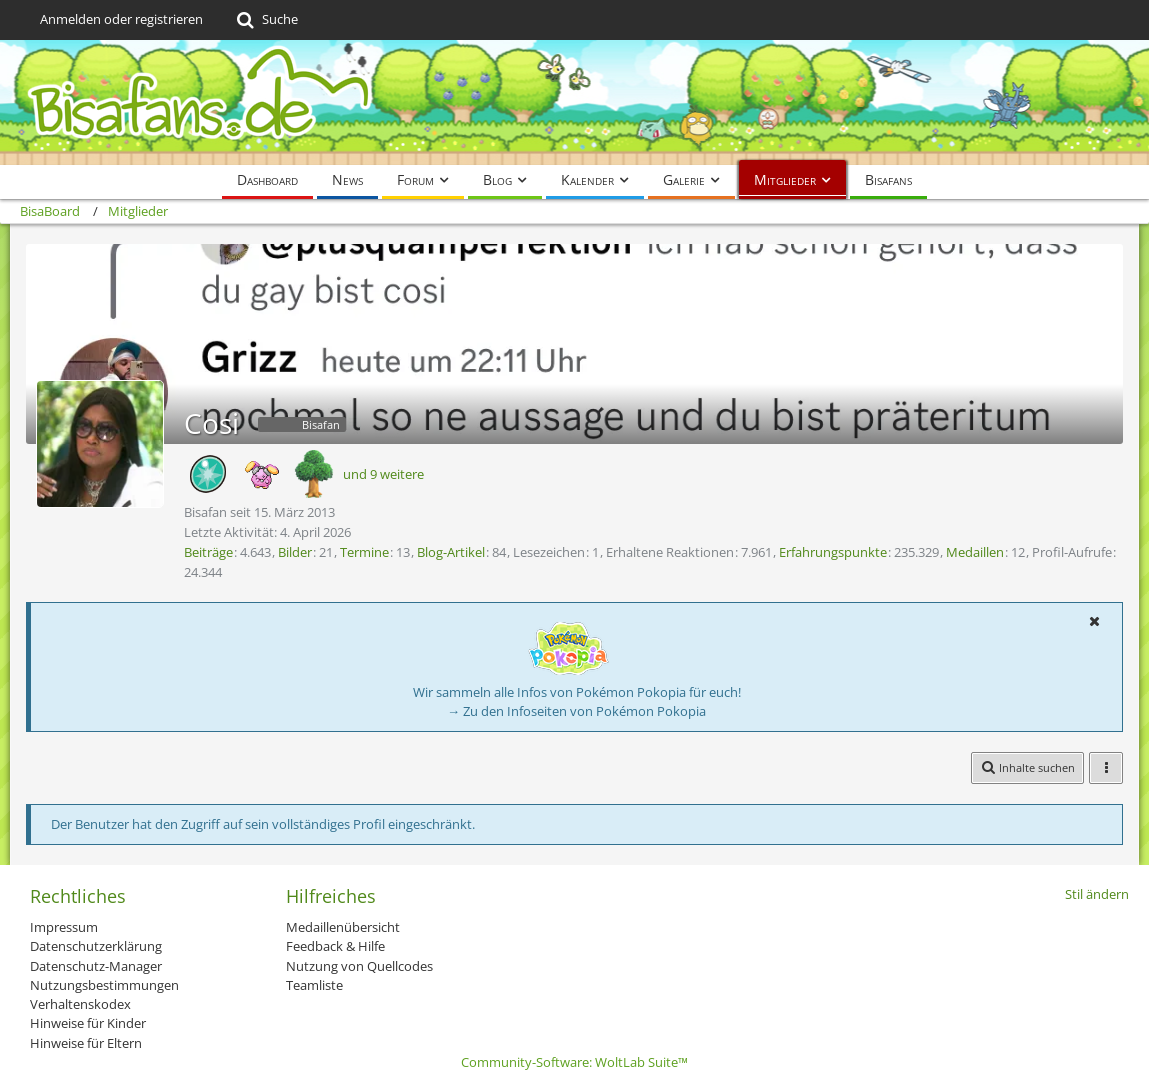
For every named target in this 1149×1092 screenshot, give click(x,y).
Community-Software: (574, 1062)
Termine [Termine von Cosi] (364, 552)
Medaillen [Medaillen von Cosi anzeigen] (975, 552)
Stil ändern (1097, 894)
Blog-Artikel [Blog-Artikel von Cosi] (451, 552)
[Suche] (265, 20)
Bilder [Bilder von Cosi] (295, 552)
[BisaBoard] (574, 102)
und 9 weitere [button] (383, 474)
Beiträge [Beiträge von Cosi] (208, 552)
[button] (1094, 621)
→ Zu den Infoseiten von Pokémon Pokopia (576, 711)
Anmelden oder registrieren (121, 19)
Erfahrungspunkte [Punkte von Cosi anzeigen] (833, 552)
